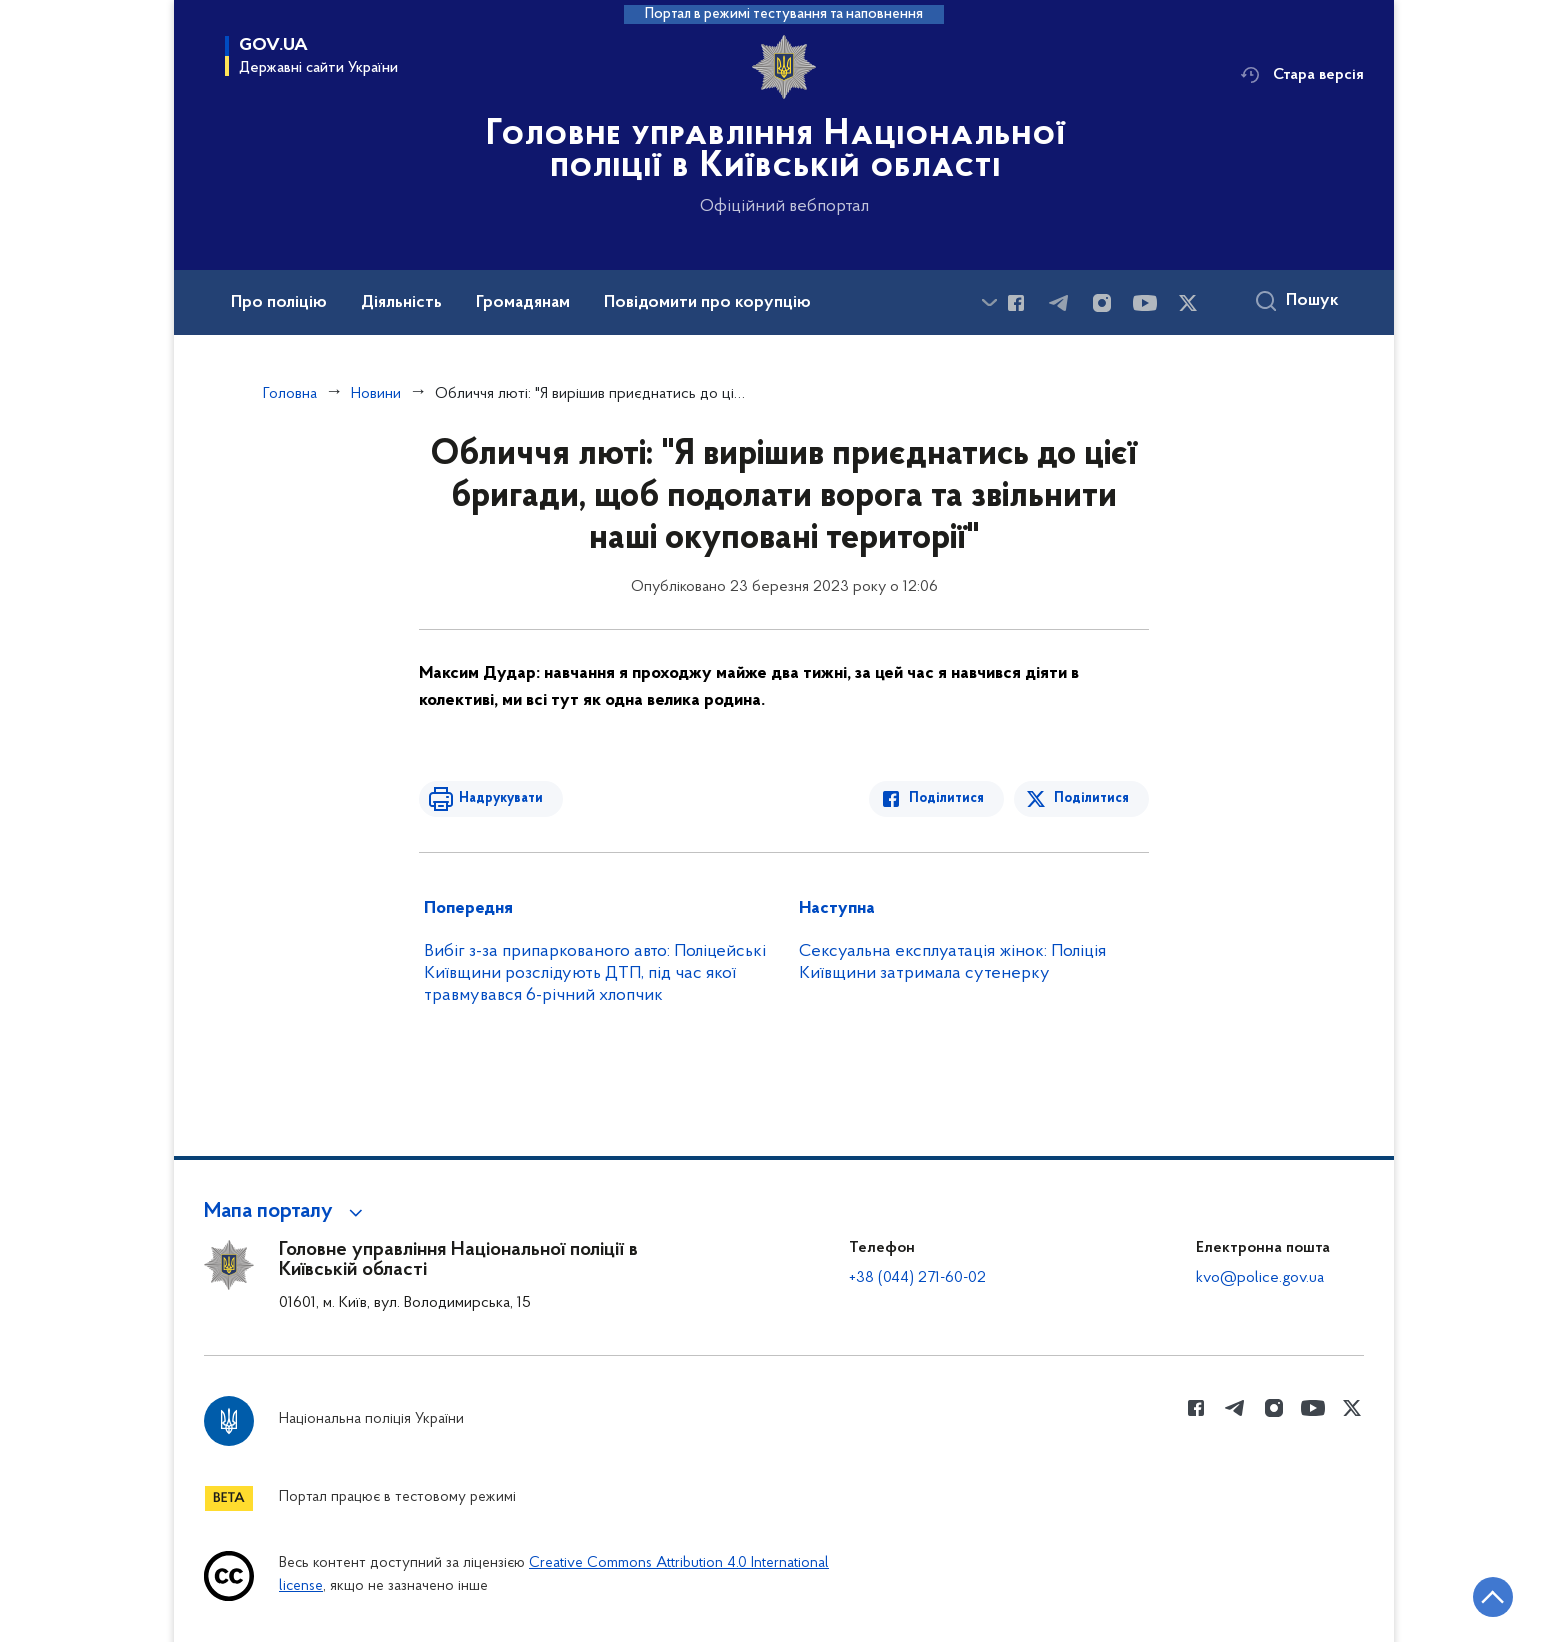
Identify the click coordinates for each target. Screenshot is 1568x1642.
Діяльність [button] (401, 303)
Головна (290, 394)
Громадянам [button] (523, 303)
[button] (286, 1212)
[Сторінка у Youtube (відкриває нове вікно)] (1145, 303)
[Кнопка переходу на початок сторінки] (1493, 1597)
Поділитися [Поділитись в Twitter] (1091, 798)
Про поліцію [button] (279, 303)
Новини (376, 394)
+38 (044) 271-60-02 (917, 1278)
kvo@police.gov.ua (1260, 1278)
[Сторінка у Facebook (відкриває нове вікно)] (1016, 303)
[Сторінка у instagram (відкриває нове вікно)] (1102, 303)
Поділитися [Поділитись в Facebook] (946, 798)
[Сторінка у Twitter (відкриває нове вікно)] (1188, 303)
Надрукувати (501, 798)
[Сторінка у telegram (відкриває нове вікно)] (1059, 303)
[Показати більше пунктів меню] (989, 302)
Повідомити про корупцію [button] (707, 303)
